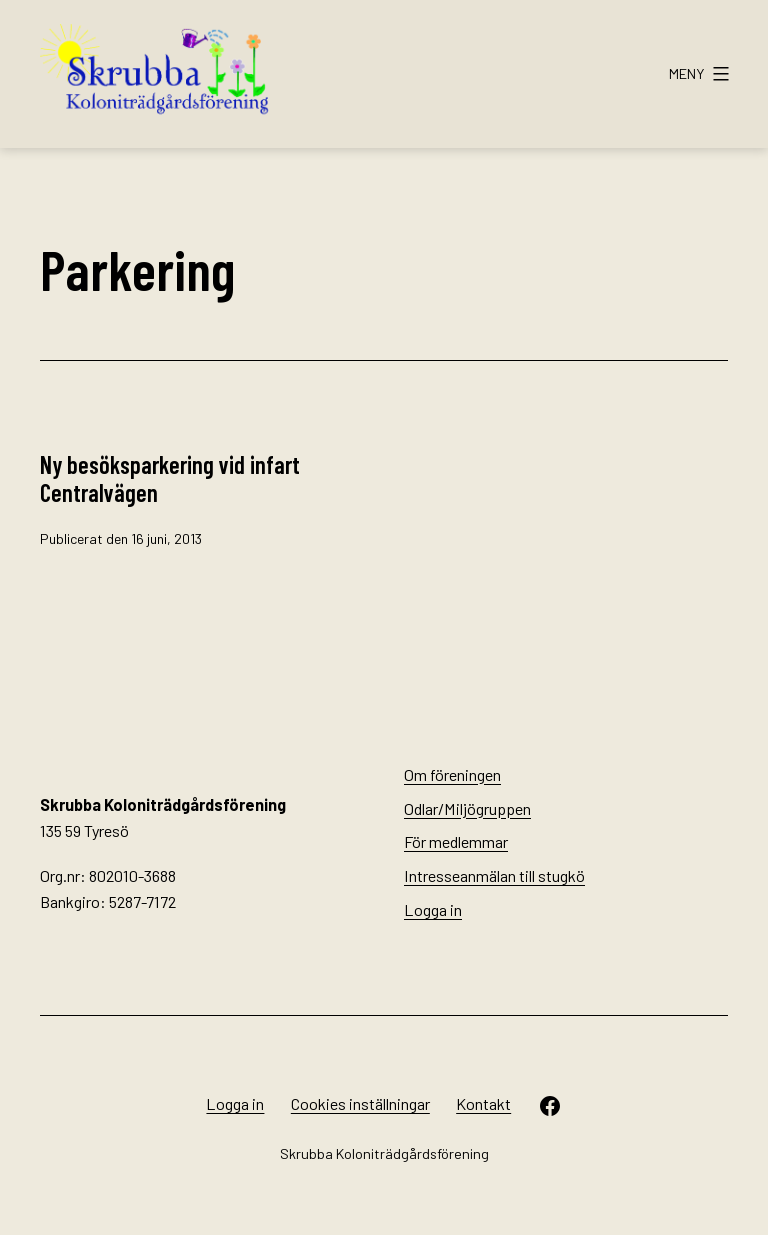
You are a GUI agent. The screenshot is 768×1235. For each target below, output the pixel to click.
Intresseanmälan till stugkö (494, 875)
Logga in (433, 909)
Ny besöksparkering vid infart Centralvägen (170, 479)
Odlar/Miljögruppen (467, 808)
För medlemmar (456, 841)
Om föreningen (452, 774)
